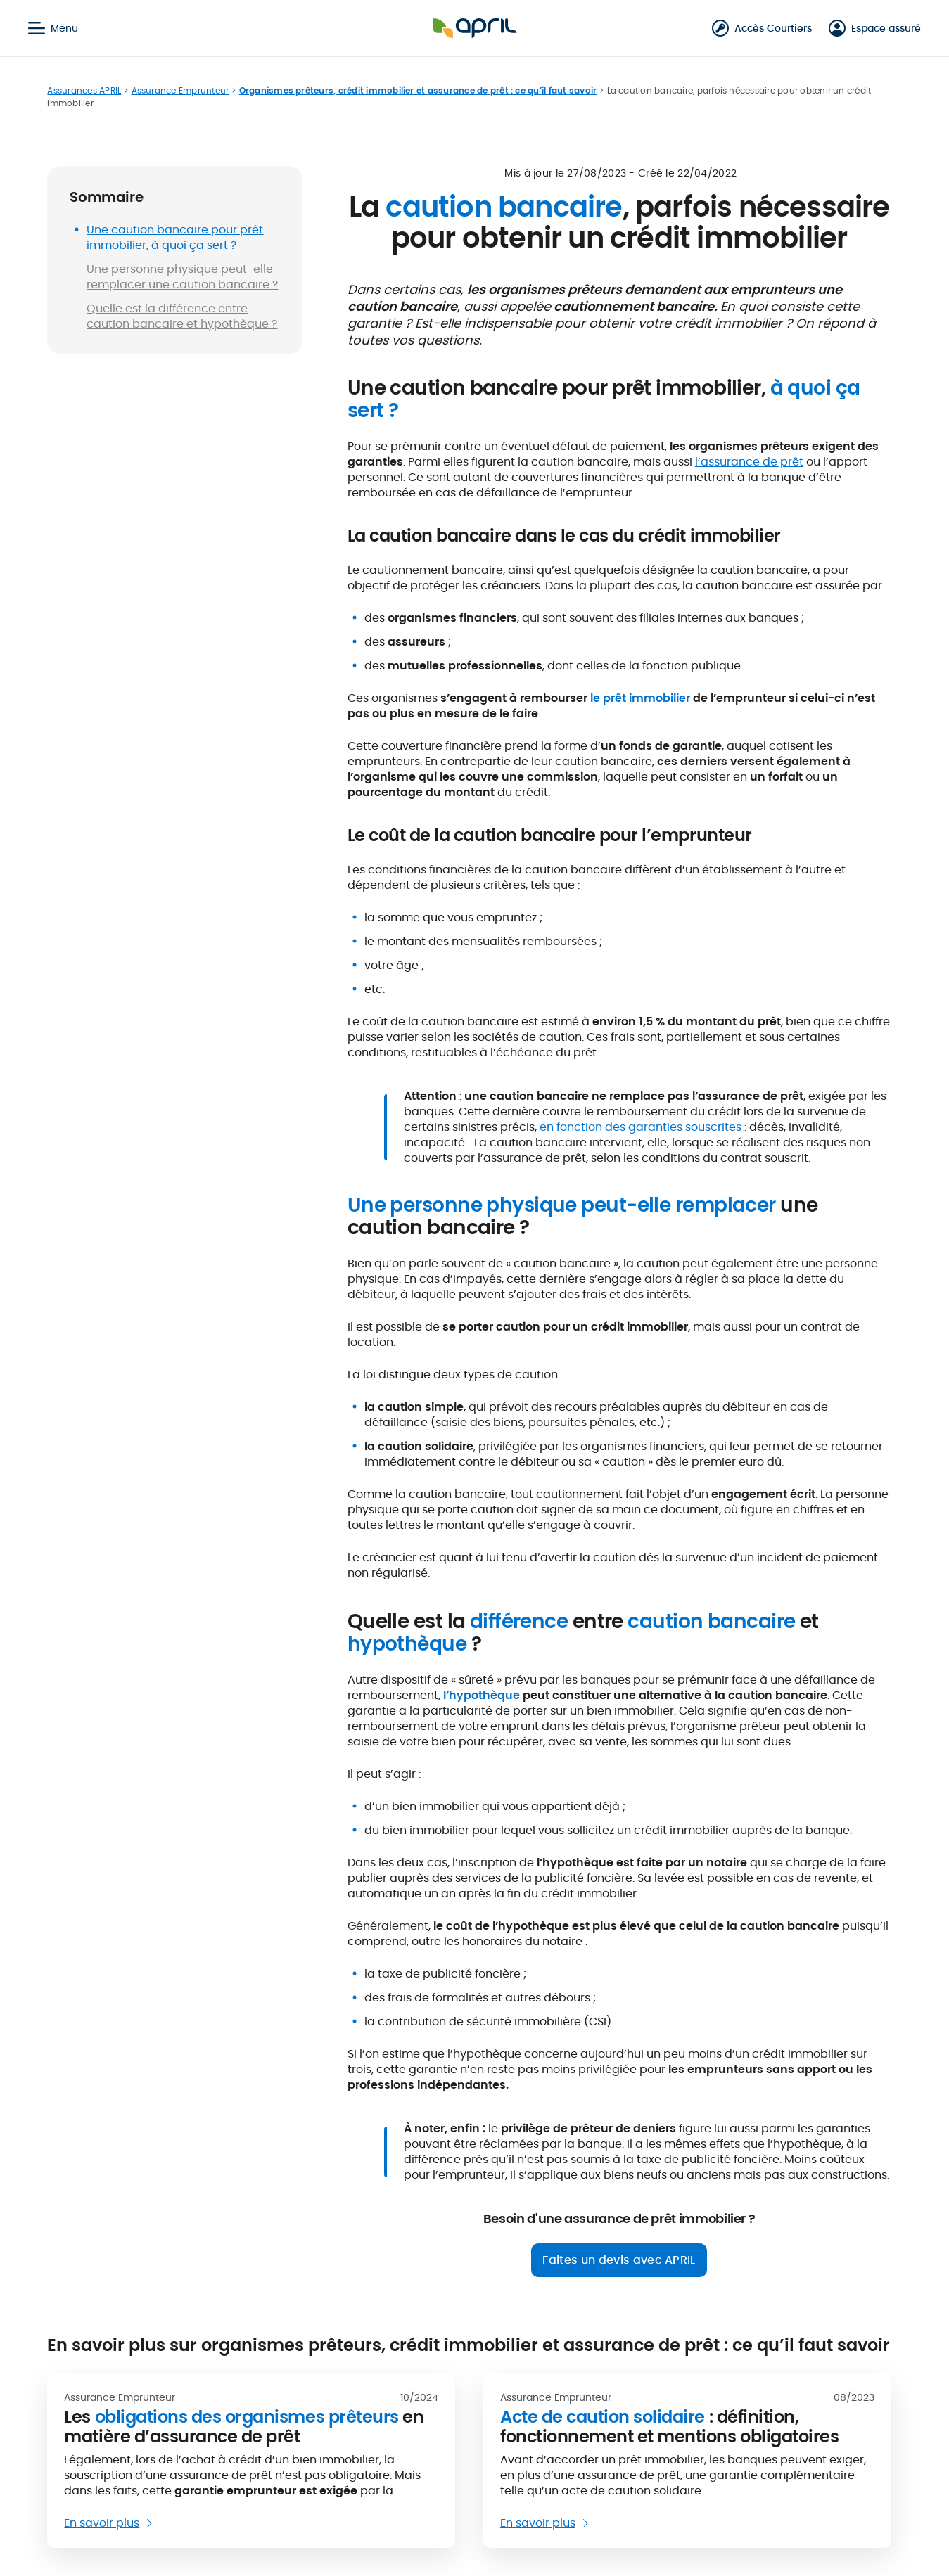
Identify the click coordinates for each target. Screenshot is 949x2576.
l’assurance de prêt (749, 462)
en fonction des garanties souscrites (640, 1127)
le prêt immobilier (640, 698)
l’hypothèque (481, 1695)
